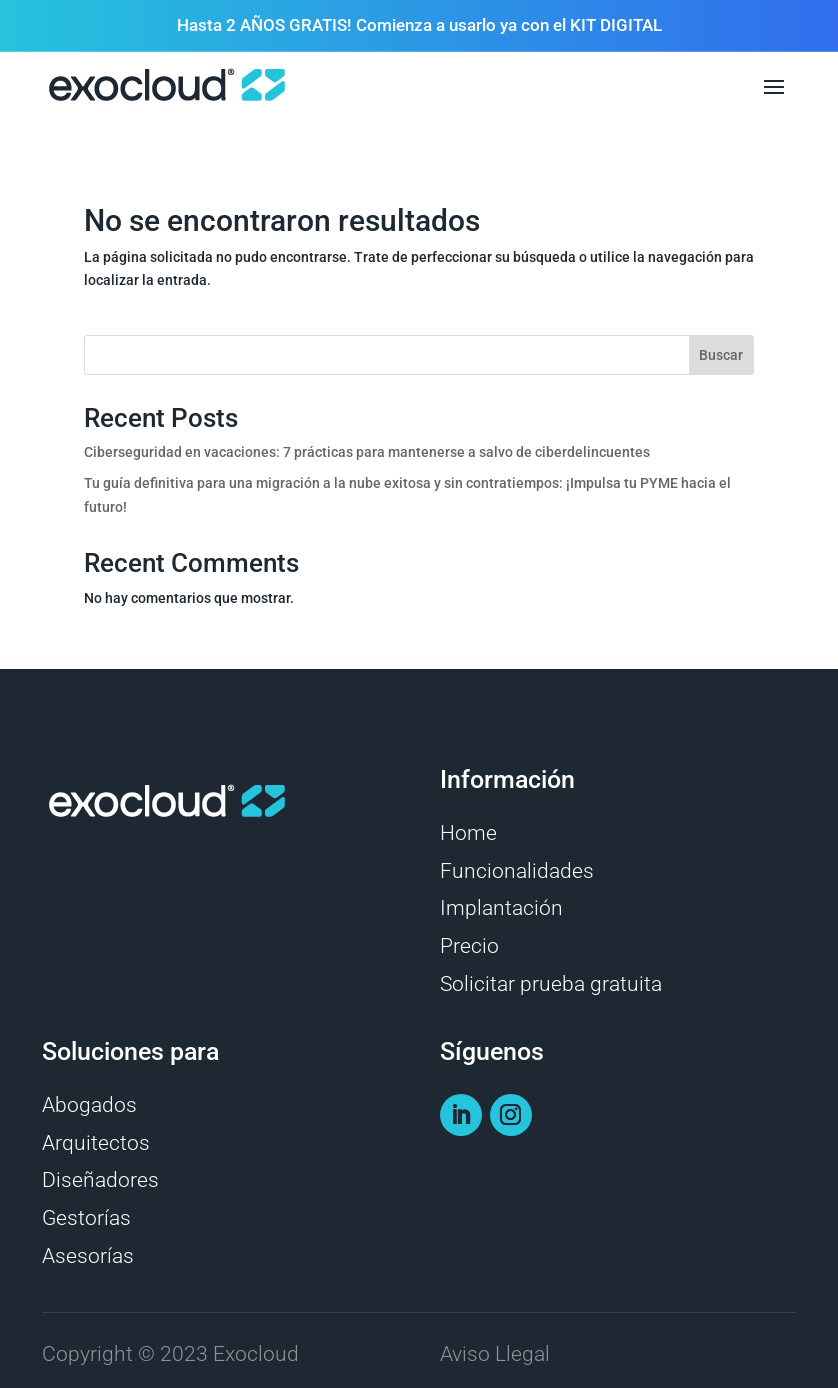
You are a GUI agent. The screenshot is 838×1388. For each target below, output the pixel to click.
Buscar (721, 355)
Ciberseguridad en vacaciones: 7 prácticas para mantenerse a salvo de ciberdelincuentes (367, 452)
